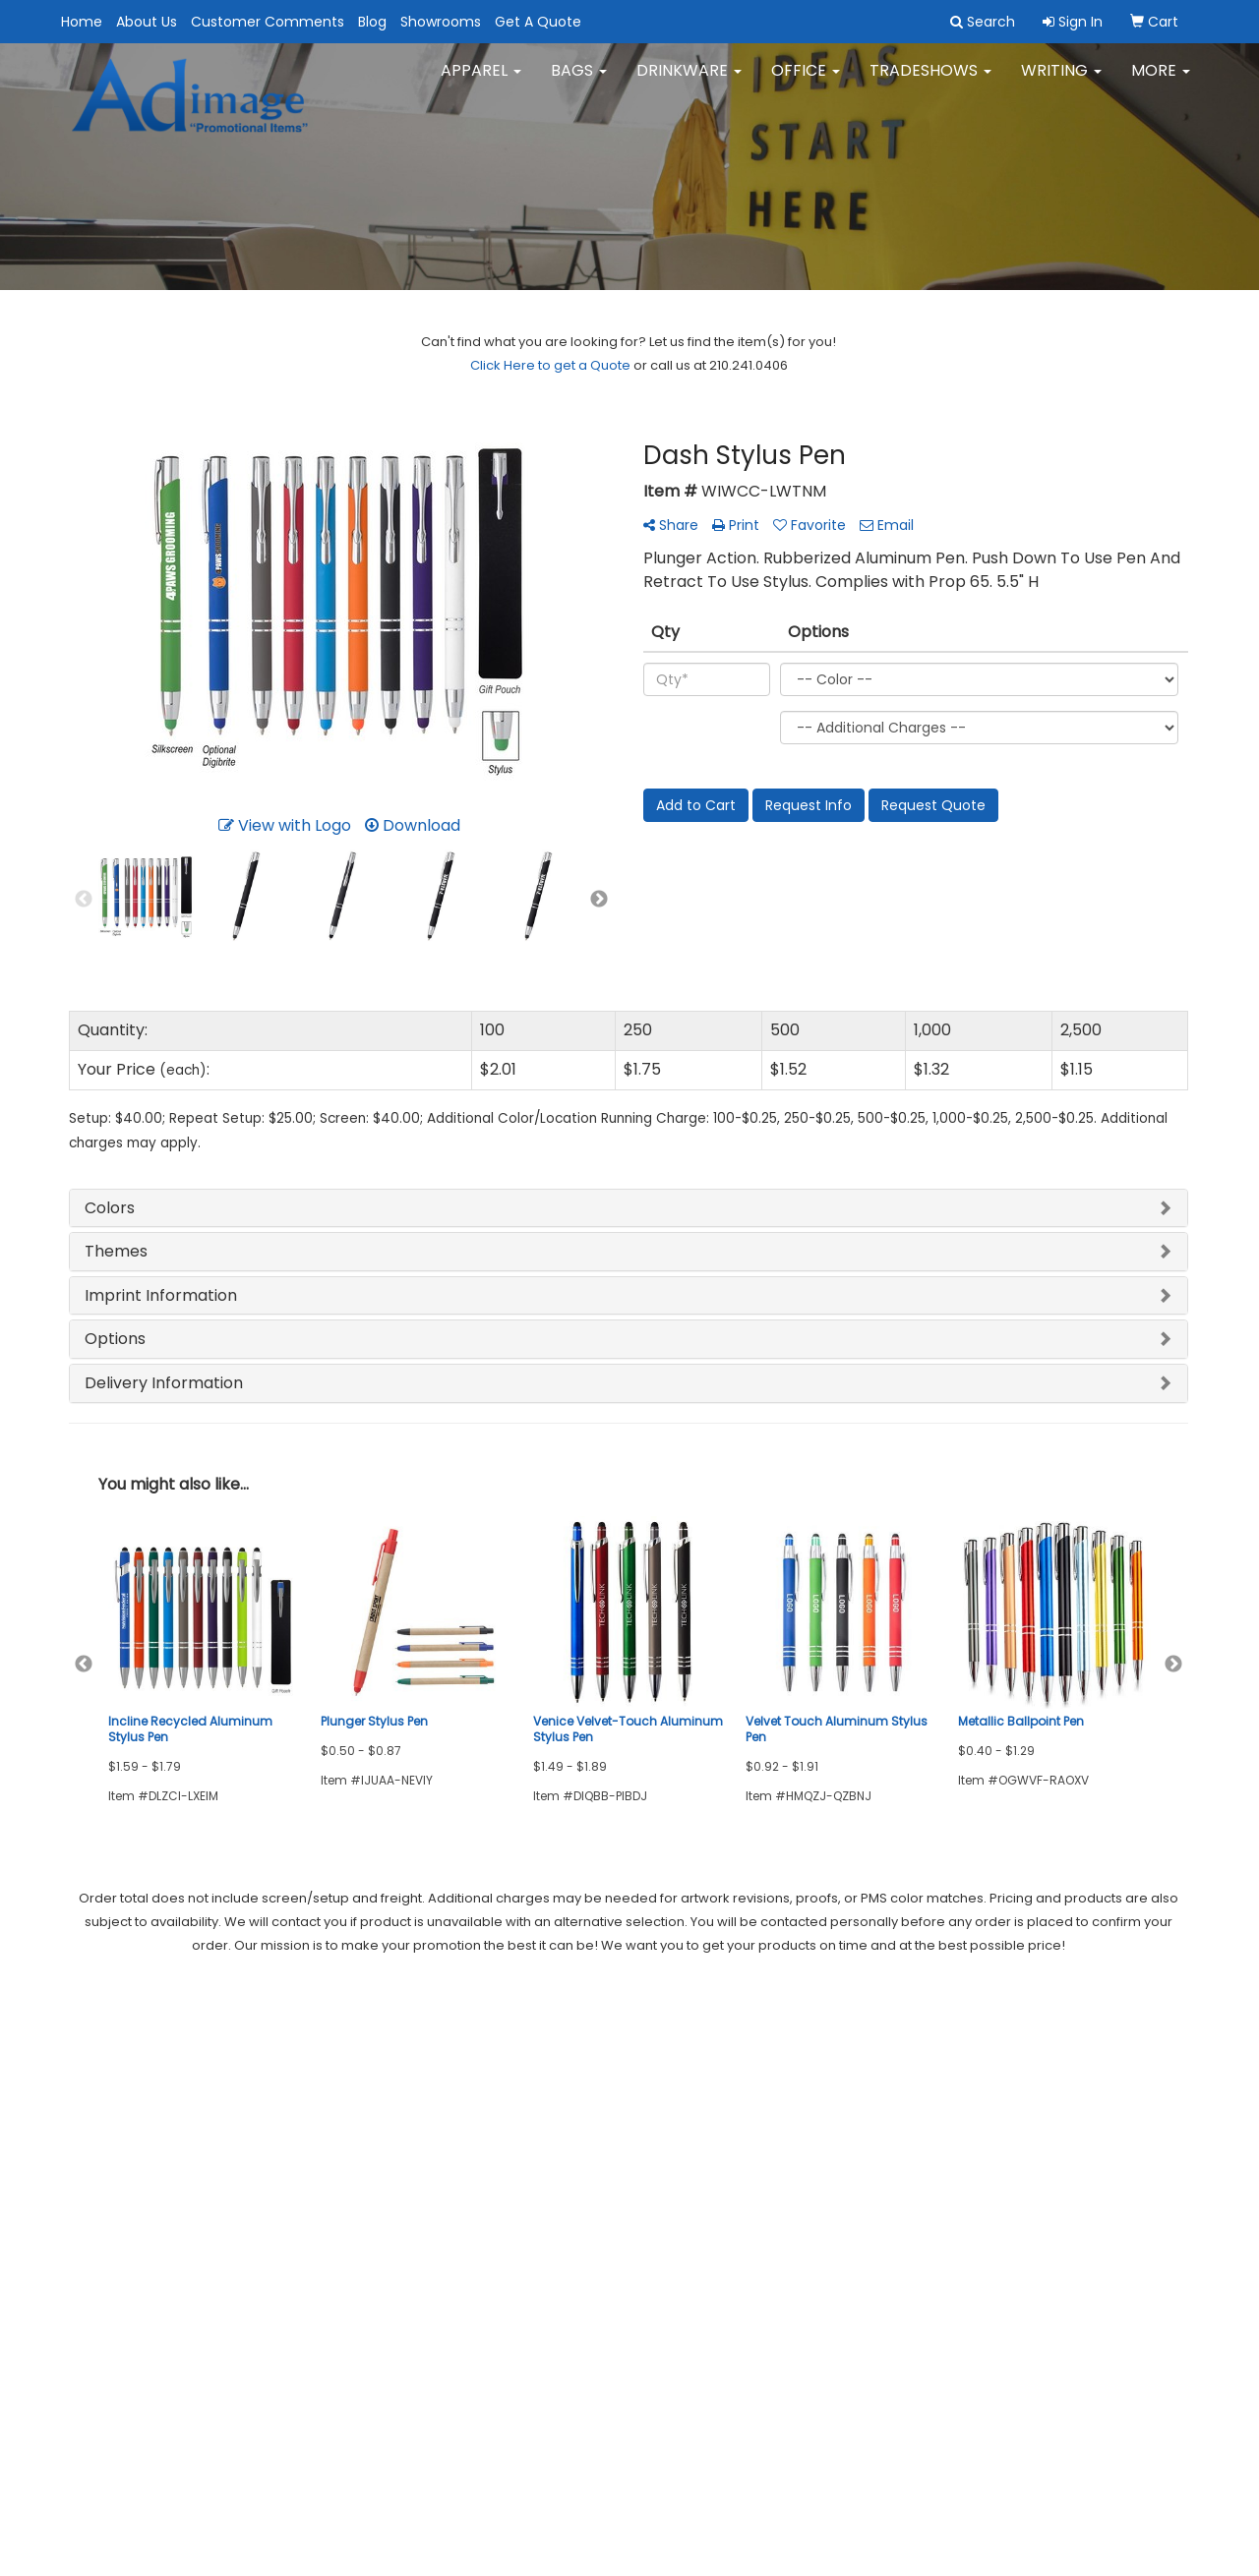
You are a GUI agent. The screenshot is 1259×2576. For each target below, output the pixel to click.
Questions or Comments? (168, 2240)
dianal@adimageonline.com (1083, 2141)
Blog (372, 21)
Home (81, 21)
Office (805, 78)
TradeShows (930, 78)
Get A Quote (538, 21)
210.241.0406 (1143, 2117)
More (1160, 78)
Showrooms (440, 21)
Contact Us (104, 2149)
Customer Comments (267, 21)
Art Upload (295, 2177)
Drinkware (689, 78)
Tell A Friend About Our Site (174, 2264)
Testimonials (109, 2204)
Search (284, 2094)
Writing (1061, 78)
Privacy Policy (304, 2149)
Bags (579, 78)
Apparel (481, 78)
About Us (146, 21)
